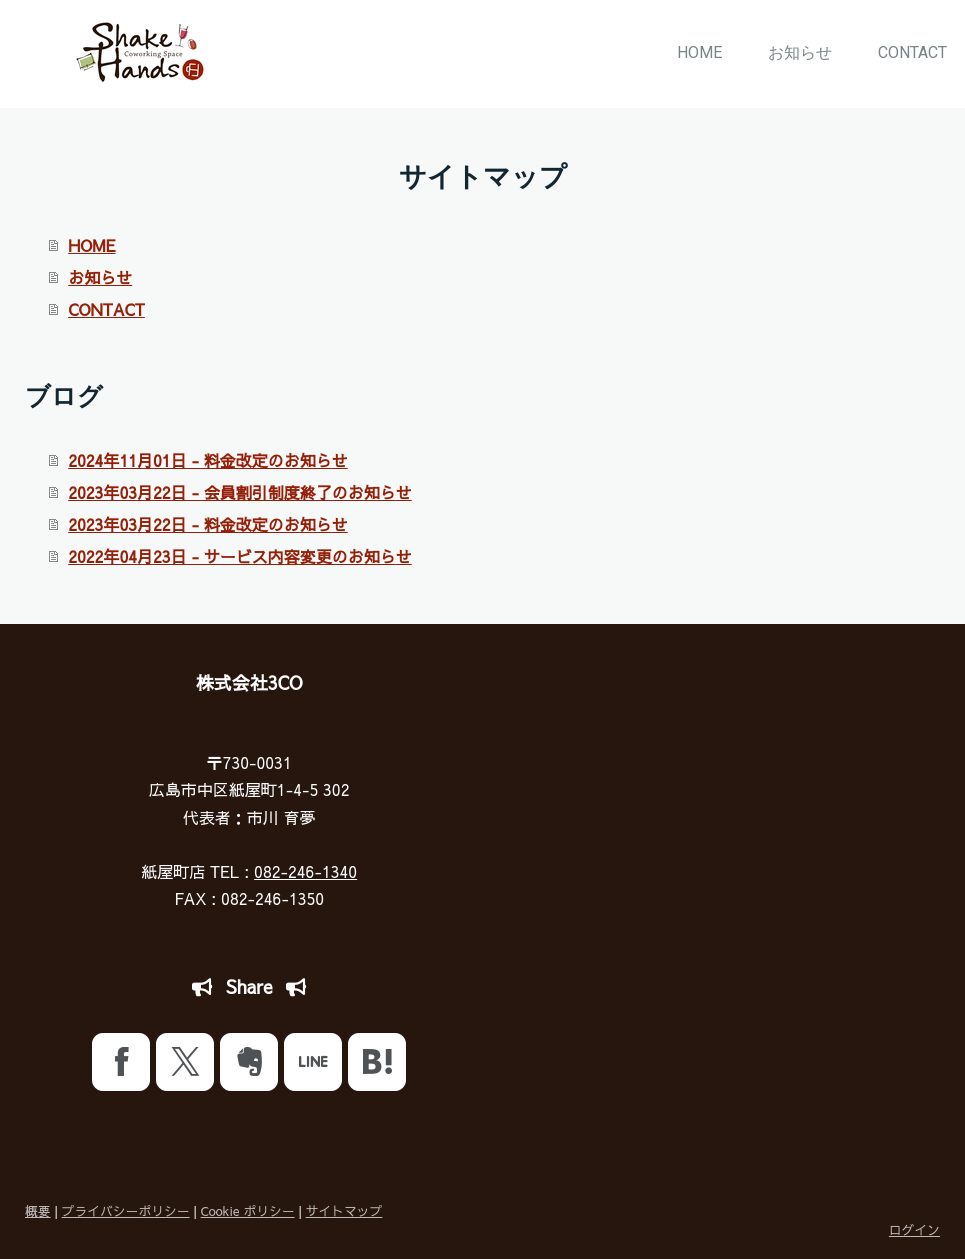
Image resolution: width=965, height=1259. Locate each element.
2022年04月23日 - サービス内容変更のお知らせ (240, 556)
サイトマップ (344, 1210)
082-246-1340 (305, 871)
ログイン (914, 1229)
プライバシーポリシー (126, 1210)
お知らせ (800, 52)
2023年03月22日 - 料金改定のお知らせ (208, 524)
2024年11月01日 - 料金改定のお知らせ (208, 460)
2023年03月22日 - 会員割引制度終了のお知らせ (240, 492)
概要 (38, 1210)
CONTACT (912, 52)
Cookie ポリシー (248, 1210)
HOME (699, 52)
